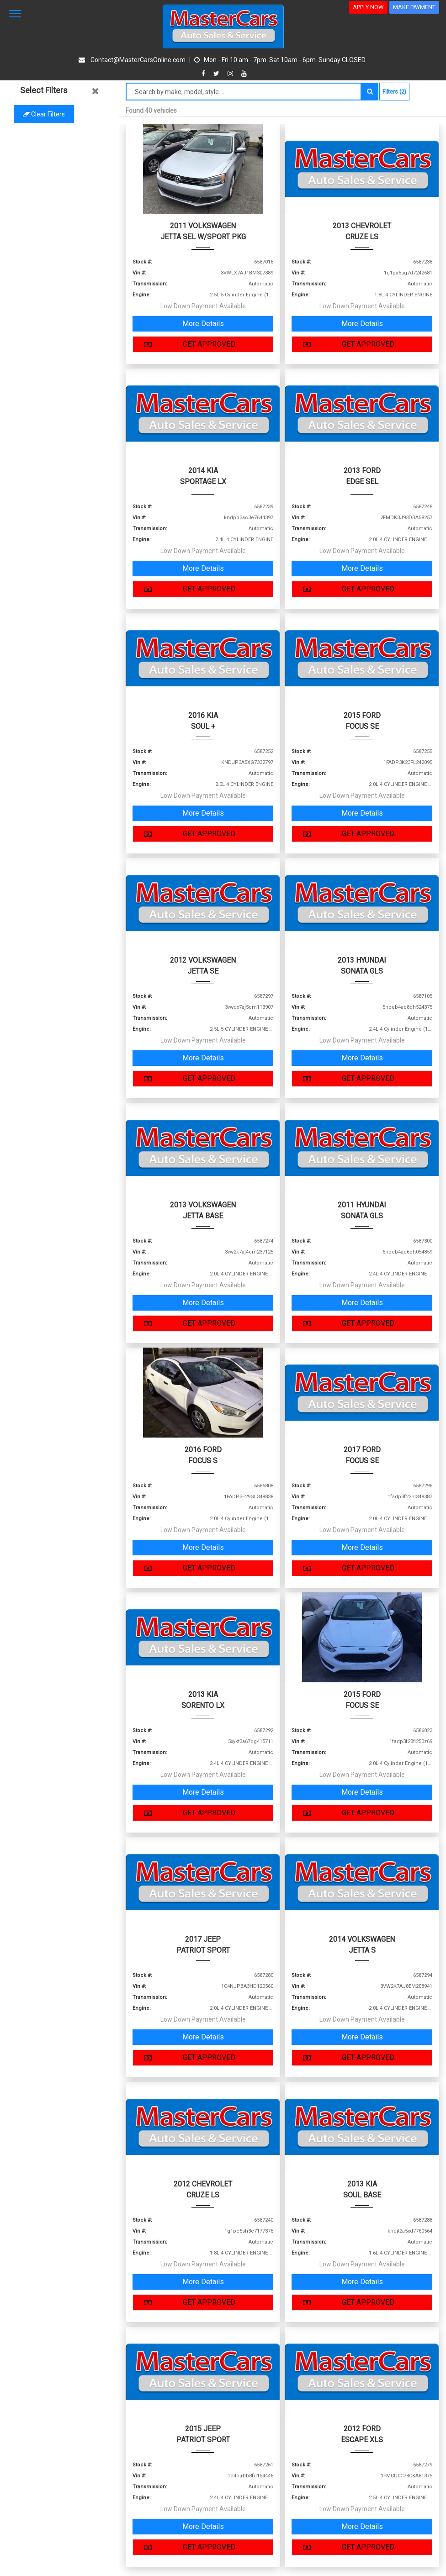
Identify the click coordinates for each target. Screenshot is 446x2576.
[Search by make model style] (243, 91)
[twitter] (217, 73)
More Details (203, 323)
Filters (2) (394, 92)
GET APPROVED (187, 343)
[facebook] (204, 73)
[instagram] (231, 73)
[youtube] (244, 73)
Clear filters (59, 114)
